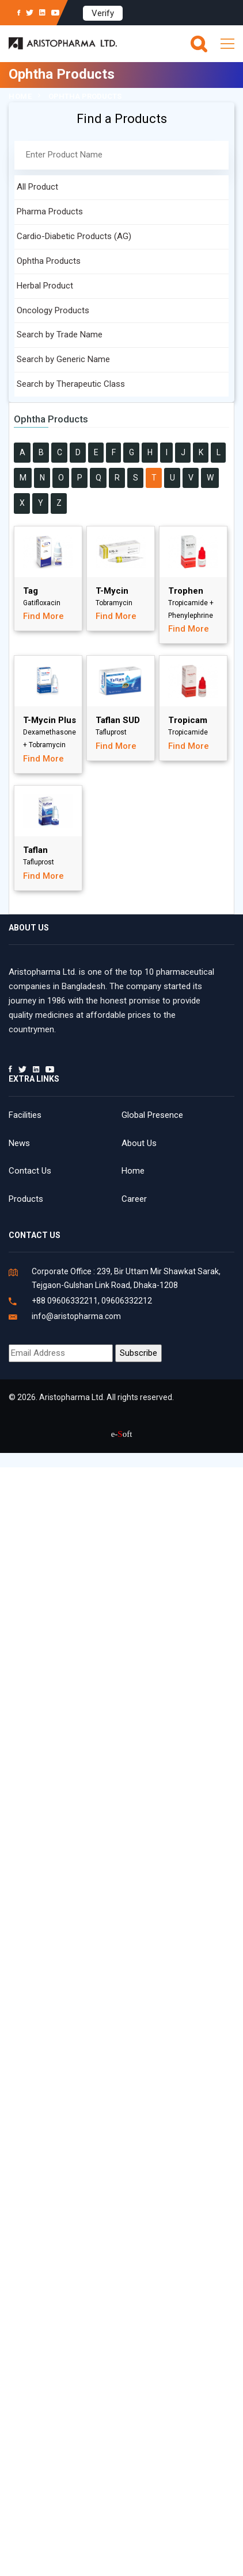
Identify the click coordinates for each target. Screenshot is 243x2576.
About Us (139, 1143)
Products (26, 1199)
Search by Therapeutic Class (71, 384)
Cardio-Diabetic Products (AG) (74, 236)
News (19, 1143)
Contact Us (30, 1171)
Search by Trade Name (59, 334)
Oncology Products (53, 310)
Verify (103, 13)
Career (134, 1199)
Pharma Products (50, 211)
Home (20, 96)
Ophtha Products (49, 261)
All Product (37, 187)
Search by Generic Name (63, 359)
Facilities (25, 1115)
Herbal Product (45, 285)
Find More (43, 616)
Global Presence (152, 1115)
